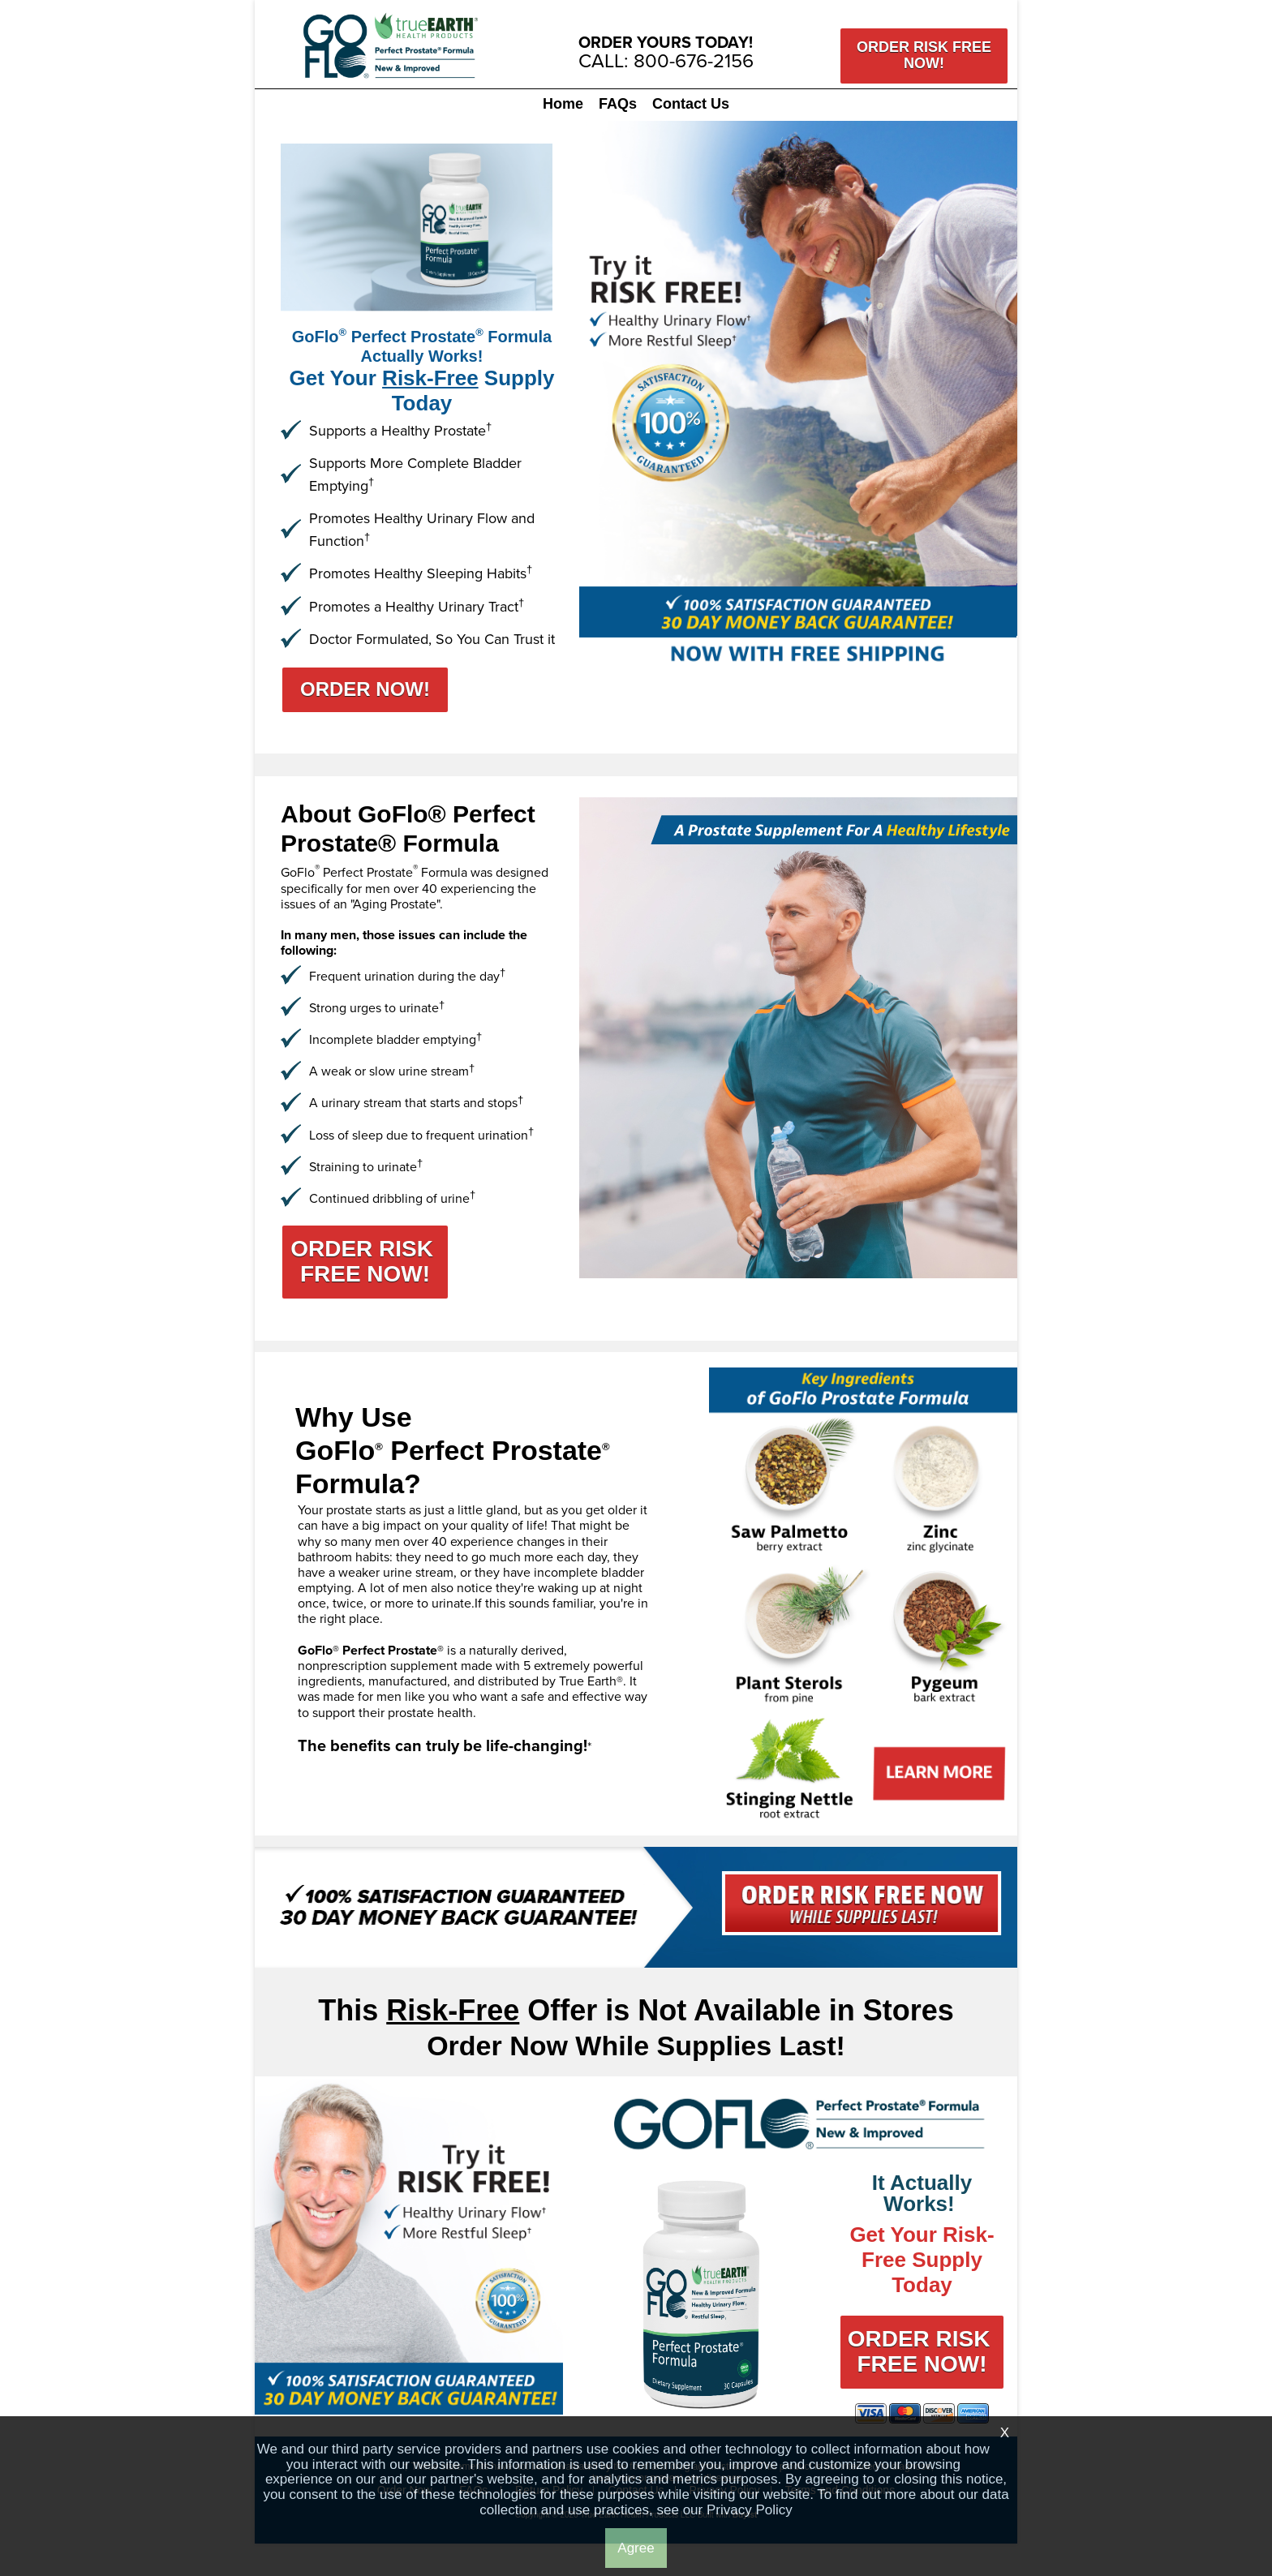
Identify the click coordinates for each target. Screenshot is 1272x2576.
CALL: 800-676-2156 (666, 60)
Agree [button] (635, 2548)
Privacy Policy (750, 2510)
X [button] (1004, 2433)
